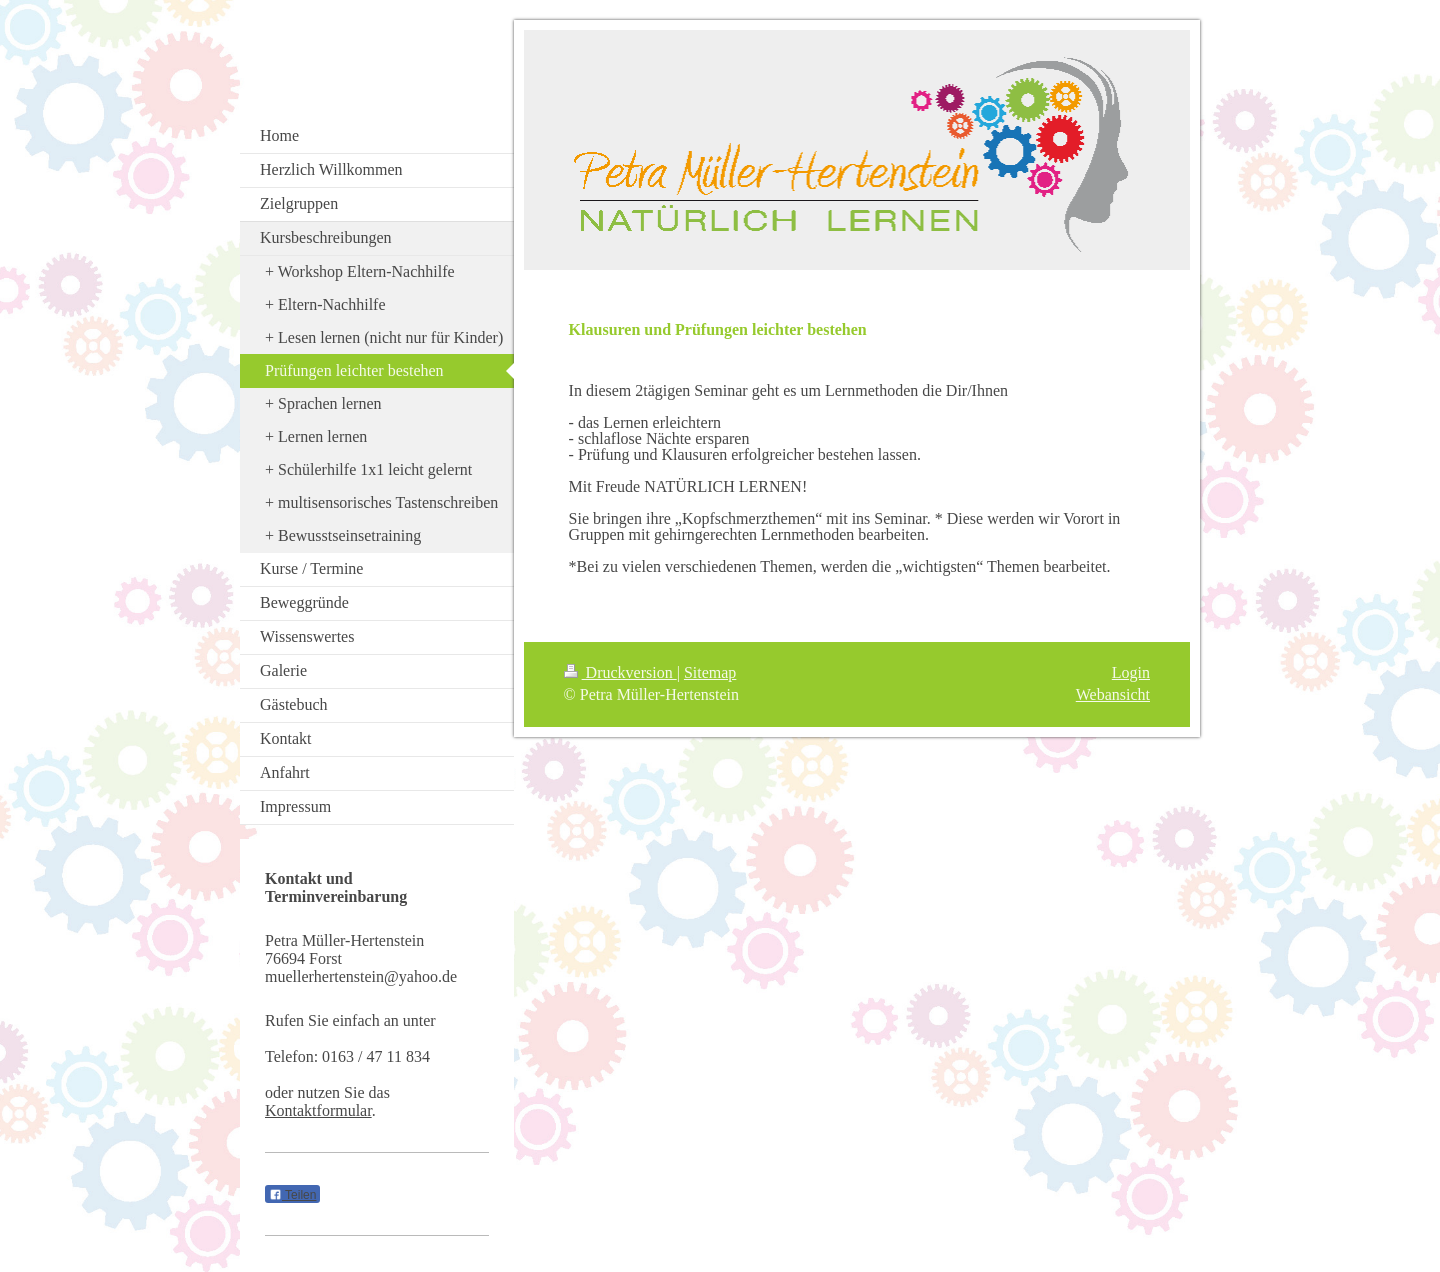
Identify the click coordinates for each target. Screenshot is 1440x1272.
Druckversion (620, 672)
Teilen (292, 1195)
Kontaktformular (318, 1110)
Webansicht (1113, 694)
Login (1131, 672)
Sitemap (710, 672)
